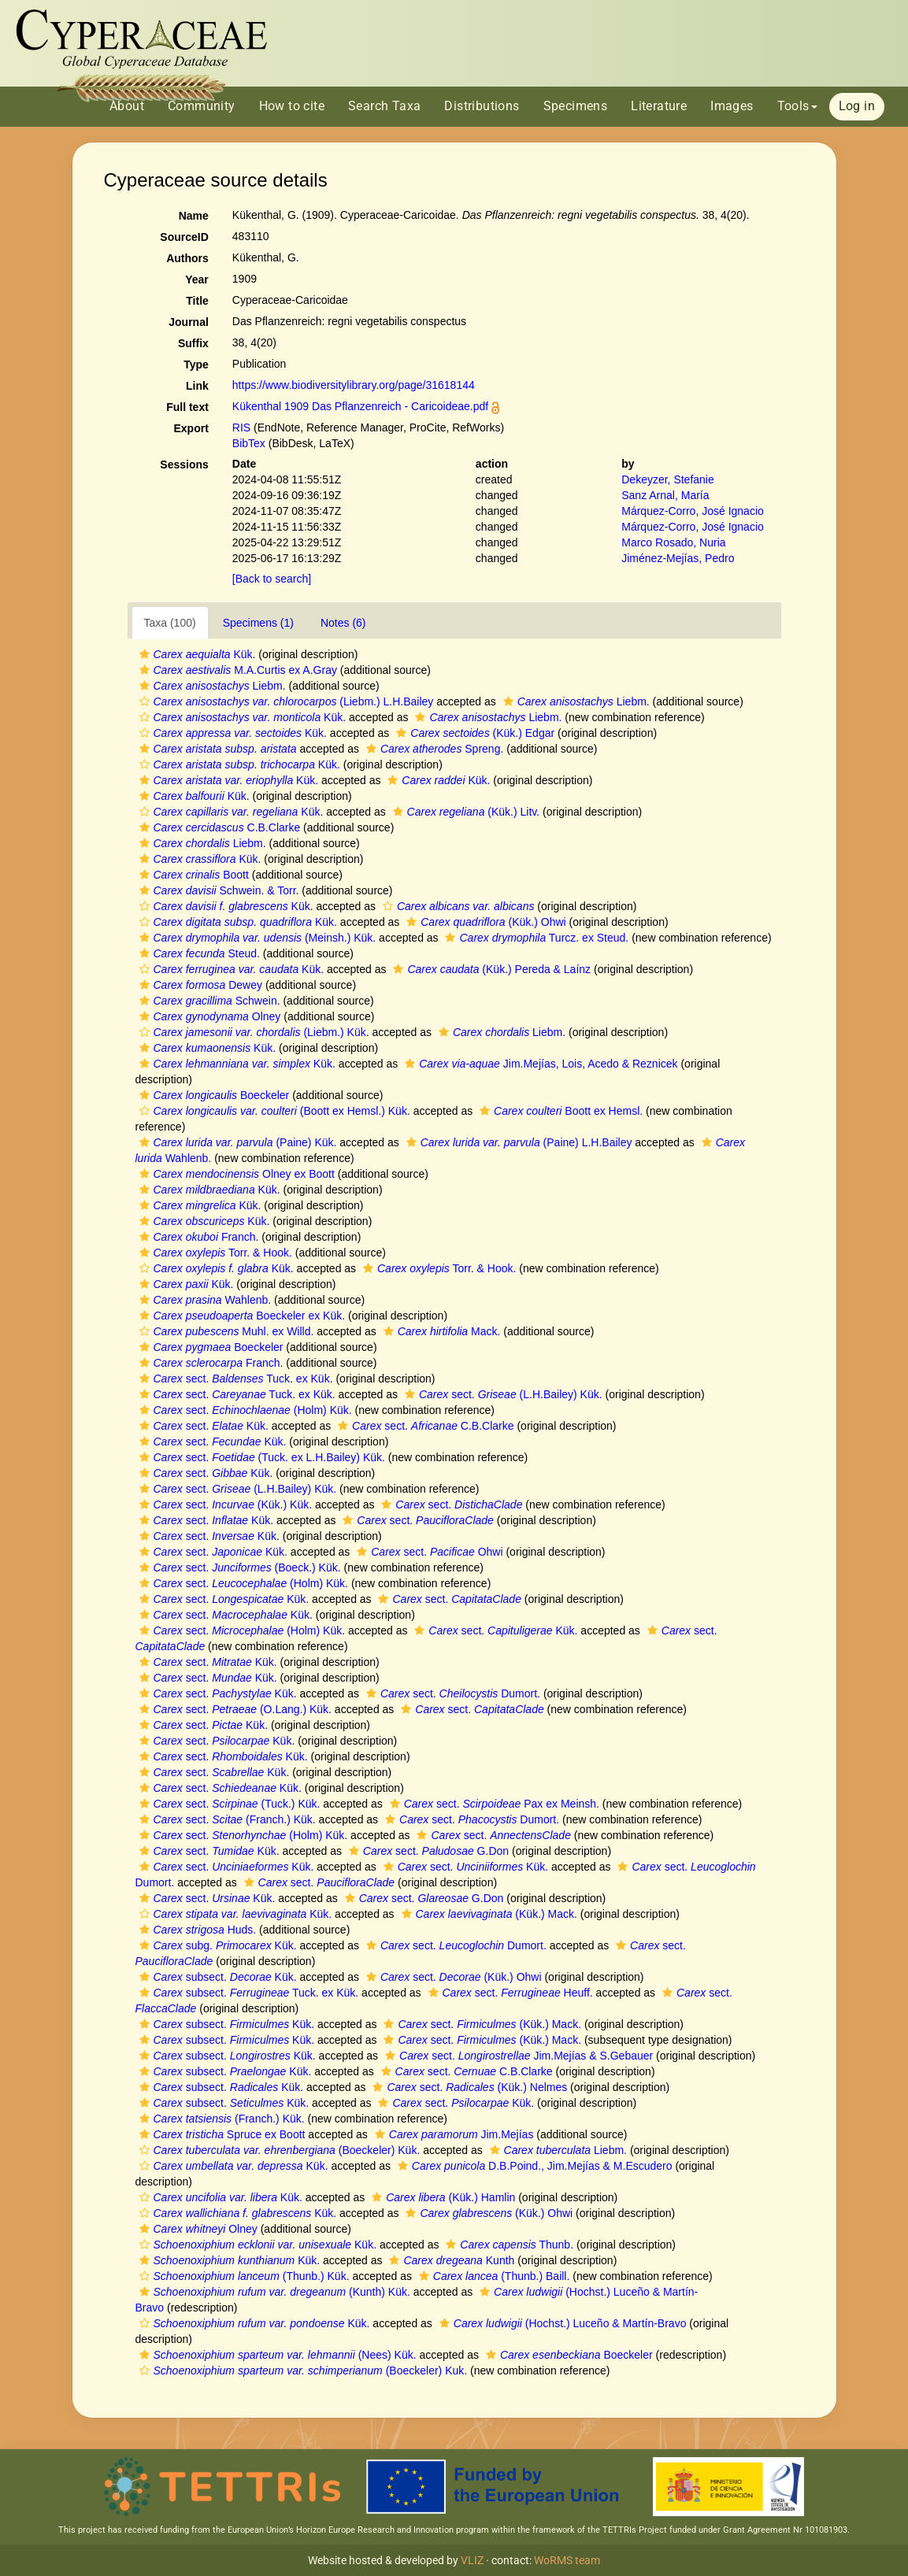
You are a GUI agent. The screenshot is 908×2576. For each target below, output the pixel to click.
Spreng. (432, 748)
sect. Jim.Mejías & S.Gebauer (517, 2055)
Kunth (449, 2260)
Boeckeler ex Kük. (240, 1315)
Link (197, 385)
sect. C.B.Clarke (423, 1425)
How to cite (291, 105)
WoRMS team (567, 2560)
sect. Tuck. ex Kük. (234, 1378)
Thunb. (507, 2244)
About (126, 105)
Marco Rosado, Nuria (673, 542)
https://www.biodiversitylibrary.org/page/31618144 (353, 385)
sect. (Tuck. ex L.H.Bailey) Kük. (260, 1457)
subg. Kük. (216, 1945)
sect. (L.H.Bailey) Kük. (501, 1394)
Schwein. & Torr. (217, 890)
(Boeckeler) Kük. (278, 2150)
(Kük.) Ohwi (483, 922)
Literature (659, 105)
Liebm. (210, 685)
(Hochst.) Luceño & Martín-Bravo (561, 2323)
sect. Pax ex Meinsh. (492, 1803)
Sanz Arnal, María (665, 495)
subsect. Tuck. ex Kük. (247, 1992)
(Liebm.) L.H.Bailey (284, 701)
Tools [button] (797, 105)
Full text (187, 407)
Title (197, 300)
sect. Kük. (202, 1425)
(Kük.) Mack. (487, 1914)
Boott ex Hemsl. (559, 1111)
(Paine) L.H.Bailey (517, 1142)
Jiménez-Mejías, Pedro (677, 558)
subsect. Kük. (216, 1977)
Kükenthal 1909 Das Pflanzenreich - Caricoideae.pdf (360, 406)
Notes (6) (343, 622)
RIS (241, 427)
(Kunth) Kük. (272, 2291)
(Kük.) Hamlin (441, 2197)
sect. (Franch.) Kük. (225, 1819)
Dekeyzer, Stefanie (667, 479)
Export (190, 428)
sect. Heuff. (508, 1992)
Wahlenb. (203, 1300)
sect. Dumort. (451, 1693)
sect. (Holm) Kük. (243, 1410)
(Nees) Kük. (276, 2354)
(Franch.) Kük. (220, 2118)
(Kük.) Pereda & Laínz (490, 969)
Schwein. (207, 1000)
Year (197, 279)
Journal (189, 322)
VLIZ (472, 2560)
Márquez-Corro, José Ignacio (692, 511)
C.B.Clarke (218, 827)
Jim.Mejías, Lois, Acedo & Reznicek (539, 1063)
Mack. (440, 1331)
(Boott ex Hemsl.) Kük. (272, 1111)
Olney (208, 1016)
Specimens (575, 105)
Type (196, 364)
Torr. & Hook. (213, 1252)
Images (731, 105)
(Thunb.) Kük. (242, 2276)
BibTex (248, 443)
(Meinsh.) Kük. (255, 937)
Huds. (196, 1929)
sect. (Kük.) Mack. (480, 2024)
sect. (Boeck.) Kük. (238, 1567)
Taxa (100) (170, 622)
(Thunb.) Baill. (492, 2276)
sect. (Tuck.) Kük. (228, 1803)
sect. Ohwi (427, 1551)
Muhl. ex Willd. (224, 1331)
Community (201, 105)
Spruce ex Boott (220, 2134)
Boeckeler (212, 1095)
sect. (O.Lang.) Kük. (233, 1709)
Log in (857, 105)
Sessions (184, 464)
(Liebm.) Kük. (252, 1032)
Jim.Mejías (452, 2134)
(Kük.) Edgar (473, 733)
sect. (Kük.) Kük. (224, 1504)
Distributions (481, 105)
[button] (144, 654)
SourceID (184, 237)
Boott (192, 874)
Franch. (197, 1237)
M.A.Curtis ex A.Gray (236, 670)
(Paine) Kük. (236, 1142)
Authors (187, 258)
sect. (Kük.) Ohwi (452, 1977)
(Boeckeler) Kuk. (301, 2370)
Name (194, 215)
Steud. (197, 953)
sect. (449, 1504)
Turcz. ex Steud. (534, 937)
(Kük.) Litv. (464, 811)
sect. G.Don (427, 1851)
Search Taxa (384, 105)
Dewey (199, 985)
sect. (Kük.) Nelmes (468, 2087)
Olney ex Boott (235, 1174)
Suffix (193, 343)
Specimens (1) (258, 622)
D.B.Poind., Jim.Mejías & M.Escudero (533, 2166)
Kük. (195, 654)
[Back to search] (271, 578)
